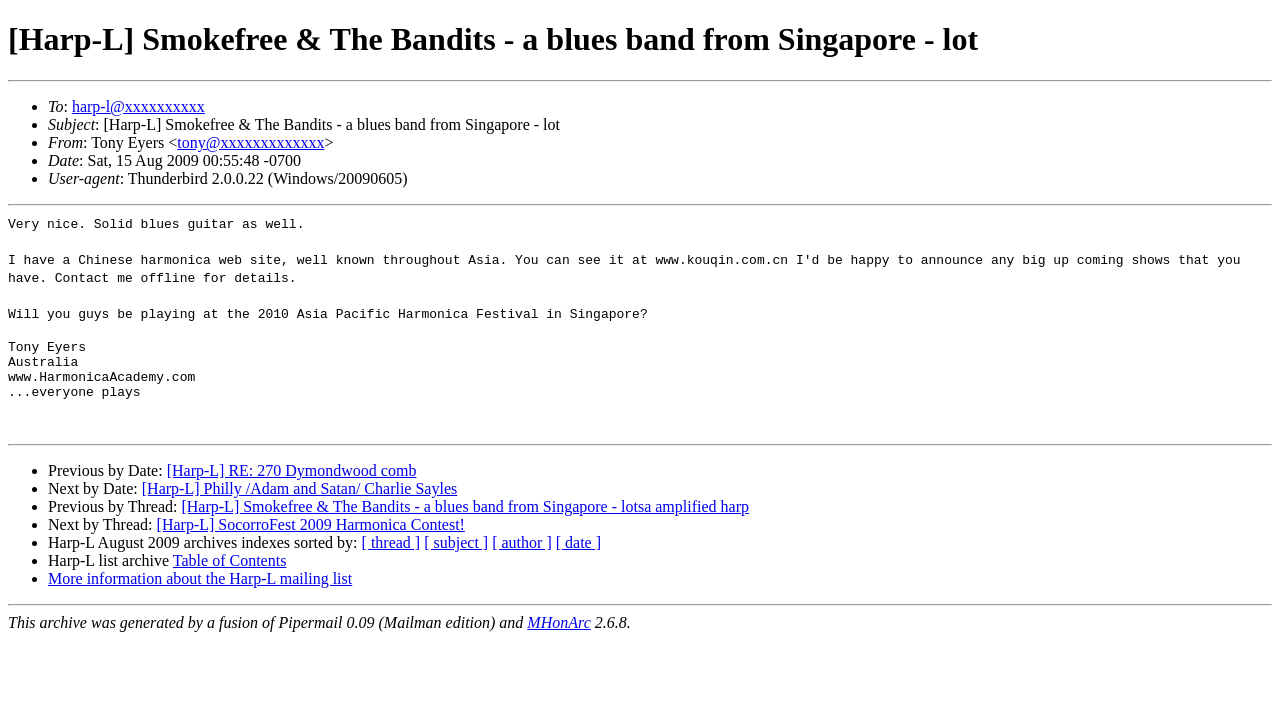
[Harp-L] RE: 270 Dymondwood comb (292, 482)
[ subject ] (456, 554)
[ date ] (578, 554)
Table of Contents (230, 572)
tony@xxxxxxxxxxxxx (250, 142)
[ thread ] (391, 554)
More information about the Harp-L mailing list (200, 590)
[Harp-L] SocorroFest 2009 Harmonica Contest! (311, 536)
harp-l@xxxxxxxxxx (138, 106)
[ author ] (522, 554)
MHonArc (558, 634)
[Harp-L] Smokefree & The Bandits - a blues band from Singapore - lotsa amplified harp (465, 518)
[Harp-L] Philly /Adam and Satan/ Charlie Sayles (299, 500)
